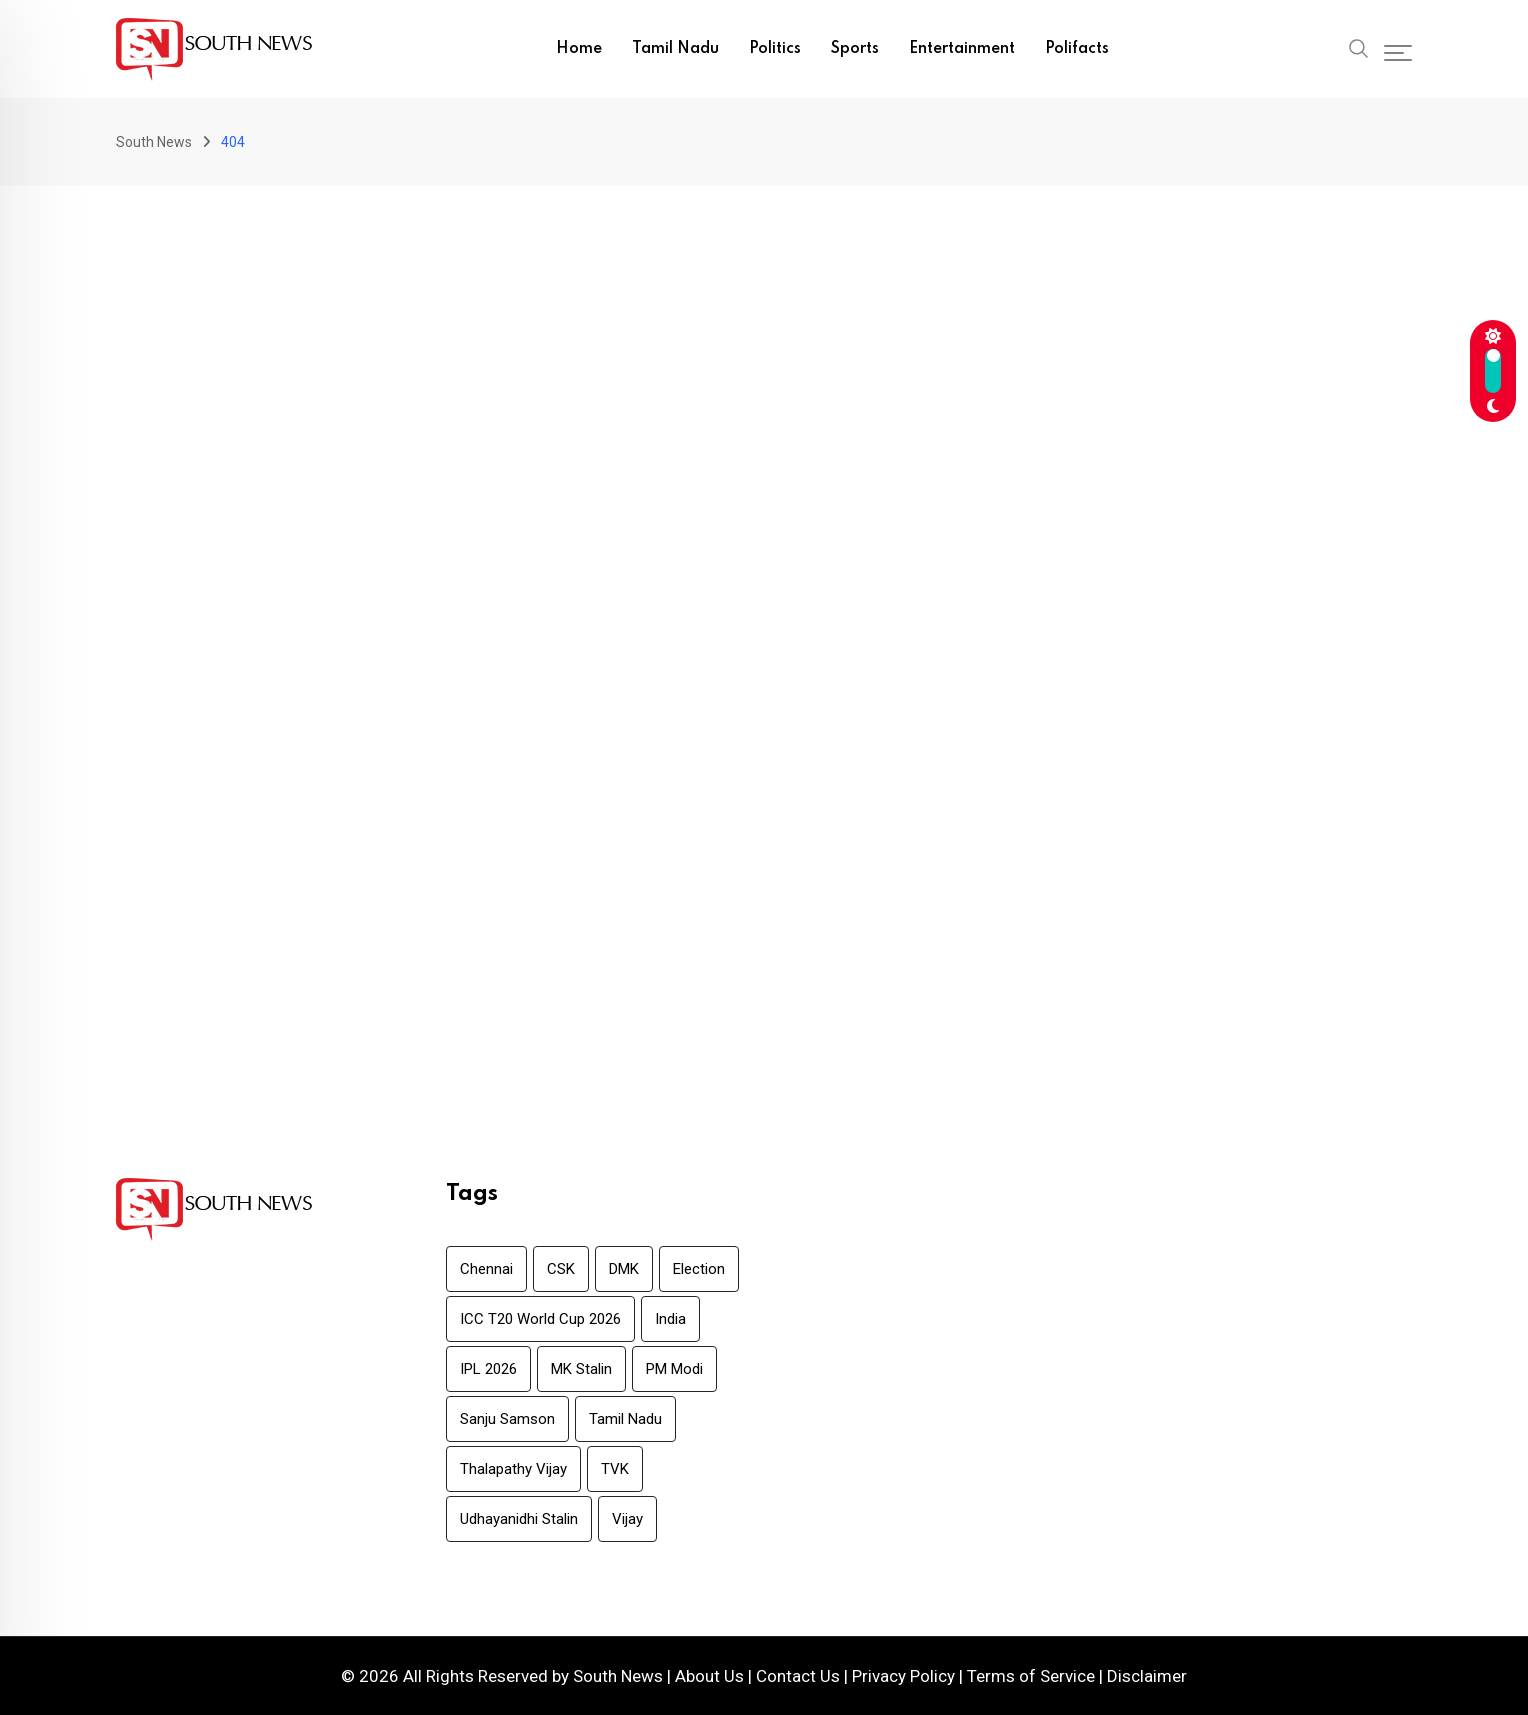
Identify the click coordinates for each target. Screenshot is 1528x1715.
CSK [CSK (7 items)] (561, 1269)
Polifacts (1077, 49)
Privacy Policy (903, 1676)
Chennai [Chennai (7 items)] (486, 1269)
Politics (775, 49)
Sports (855, 49)
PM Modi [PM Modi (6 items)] (674, 1369)
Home (579, 49)
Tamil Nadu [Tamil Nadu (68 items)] (625, 1419)
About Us (709, 1676)
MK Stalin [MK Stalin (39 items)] (581, 1369)
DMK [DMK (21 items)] (624, 1269)
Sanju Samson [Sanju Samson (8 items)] (507, 1419)
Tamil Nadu (675, 49)
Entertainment (962, 49)
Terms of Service (1031, 1676)
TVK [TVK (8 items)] (615, 1469)
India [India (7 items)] (670, 1319)
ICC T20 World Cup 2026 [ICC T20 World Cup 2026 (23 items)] (540, 1319)
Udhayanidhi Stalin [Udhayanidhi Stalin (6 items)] (519, 1519)
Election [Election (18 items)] (699, 1269)
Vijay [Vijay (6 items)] (627, 1519)
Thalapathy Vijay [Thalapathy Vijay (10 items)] (513, 1469)
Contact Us (798, 1676)
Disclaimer (1147, 1676)
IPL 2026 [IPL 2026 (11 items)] (488, 1369)
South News (618, 1676)
